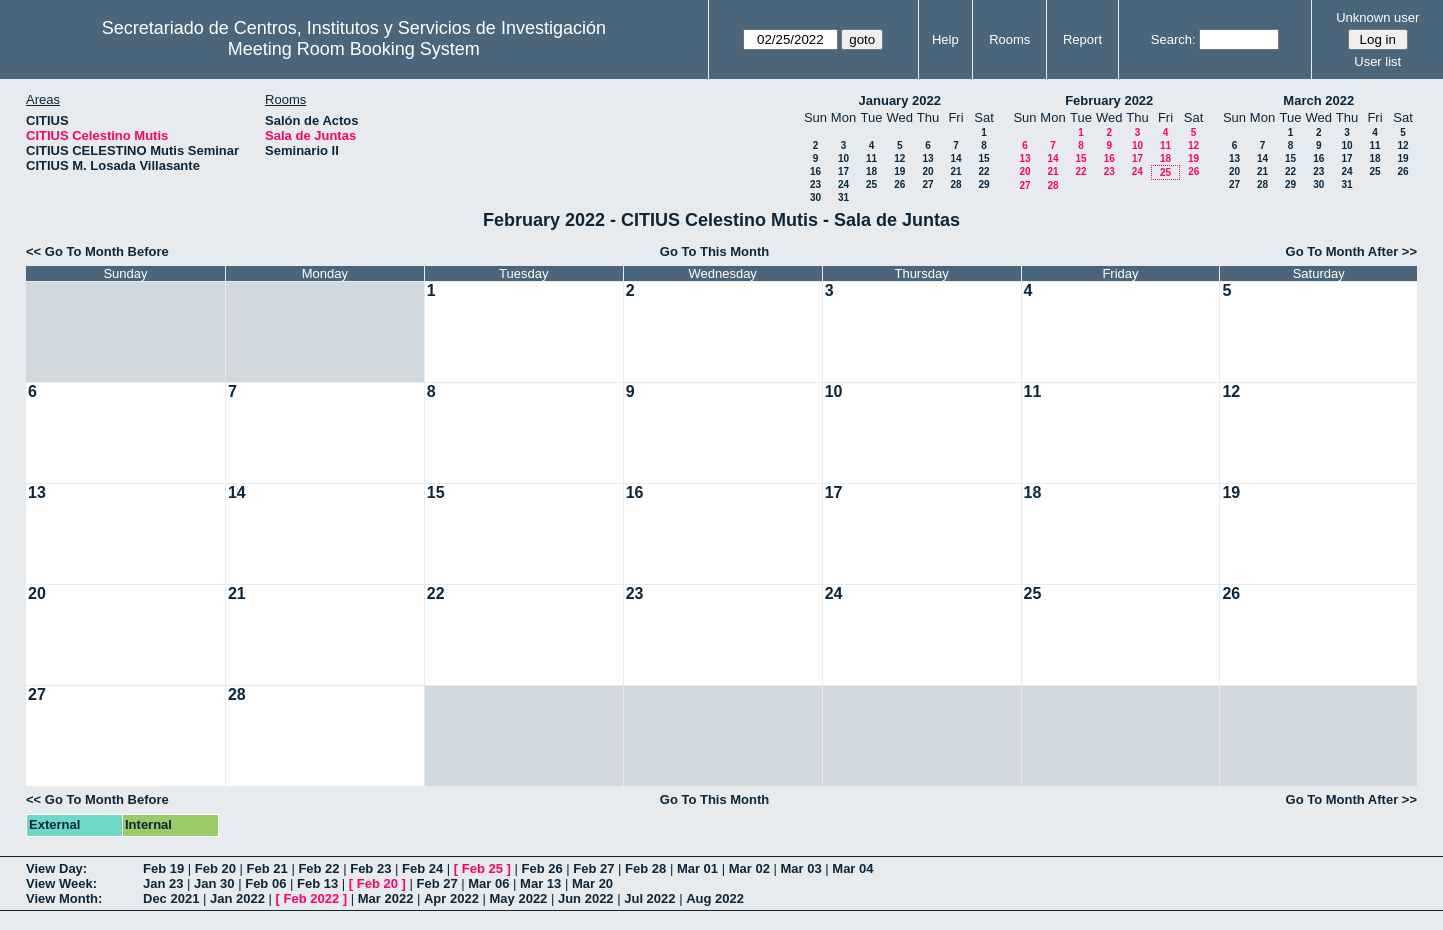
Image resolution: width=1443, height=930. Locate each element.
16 (815, 171)
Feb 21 (267, 868)
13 (927, 158)
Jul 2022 (649, 898)
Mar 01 (697, 868)
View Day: (56, 868)
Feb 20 (215, 868)
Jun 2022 (586, 898)
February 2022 (1109, 100)
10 (843, 158)
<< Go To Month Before (97, 251)
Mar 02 (749, 868)
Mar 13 (540, 883)
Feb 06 (265, 883)
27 (927, 184)
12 (899, 158)
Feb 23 (370, 868)
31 (843, 197)
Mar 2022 (386, 898)
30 (815, 197)
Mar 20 (592, 883)
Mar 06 (488, 883)
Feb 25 (482, 868)
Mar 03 (801, 868)
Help (945, 39)
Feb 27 (593, 868)
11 (871, 158)
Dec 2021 (171, 898)
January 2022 (900, 100)
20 (927, 171)
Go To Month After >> (1351, 251)
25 (871, 184)
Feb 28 (645, 868)
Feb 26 (541, 868)
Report (1082, 39)
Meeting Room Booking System (354, 49)
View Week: (61, 883)
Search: (1173, 39)
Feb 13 (317, 883)
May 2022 (519, 898)
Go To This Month (715, 251)
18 (871, 171)
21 (955, 171)
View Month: (64, 898)
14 (955, 158)
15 (983, 158)
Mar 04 (852, 868)
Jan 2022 (237, 898)
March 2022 (1318, 100)
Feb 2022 (312, 898)
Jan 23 (163, 883)
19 (899, 171)
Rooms (1009, 39)
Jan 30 (214, 883)
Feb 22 (318, 868)
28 (955, 184)
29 (983, 184)
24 (843, 184)
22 (983, 171)
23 (815, 184)
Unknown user (1377, 17)
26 (899, 184)
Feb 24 (422, 868)
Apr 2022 (451, 898)
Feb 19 (163, 868)
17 (843, 171)
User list (1377, 61)
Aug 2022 (715, 898)
